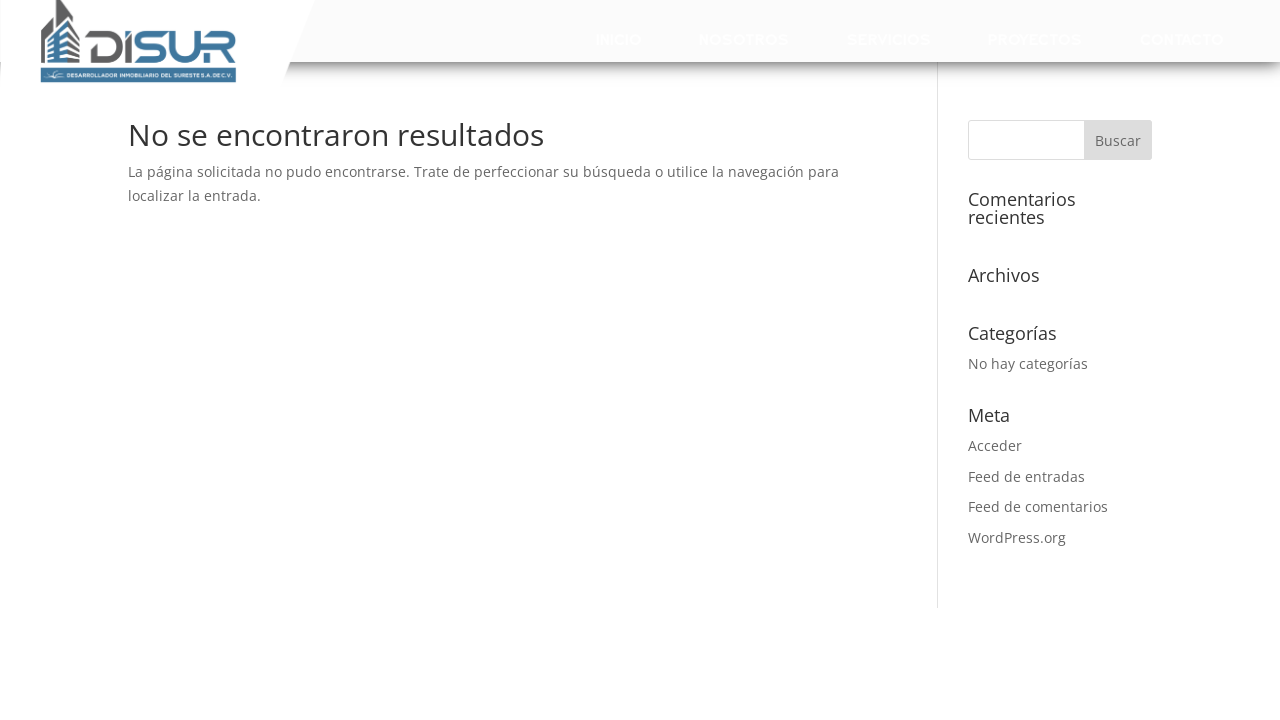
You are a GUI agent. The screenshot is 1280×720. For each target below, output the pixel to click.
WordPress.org (1017, 537)
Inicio (619, 40)
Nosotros (744, 40)
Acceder (995, 445)
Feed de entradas (1026, 476)
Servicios (889, 40)
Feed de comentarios (1038, 506)
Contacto (1182, 40)
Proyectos (1035, 40)
